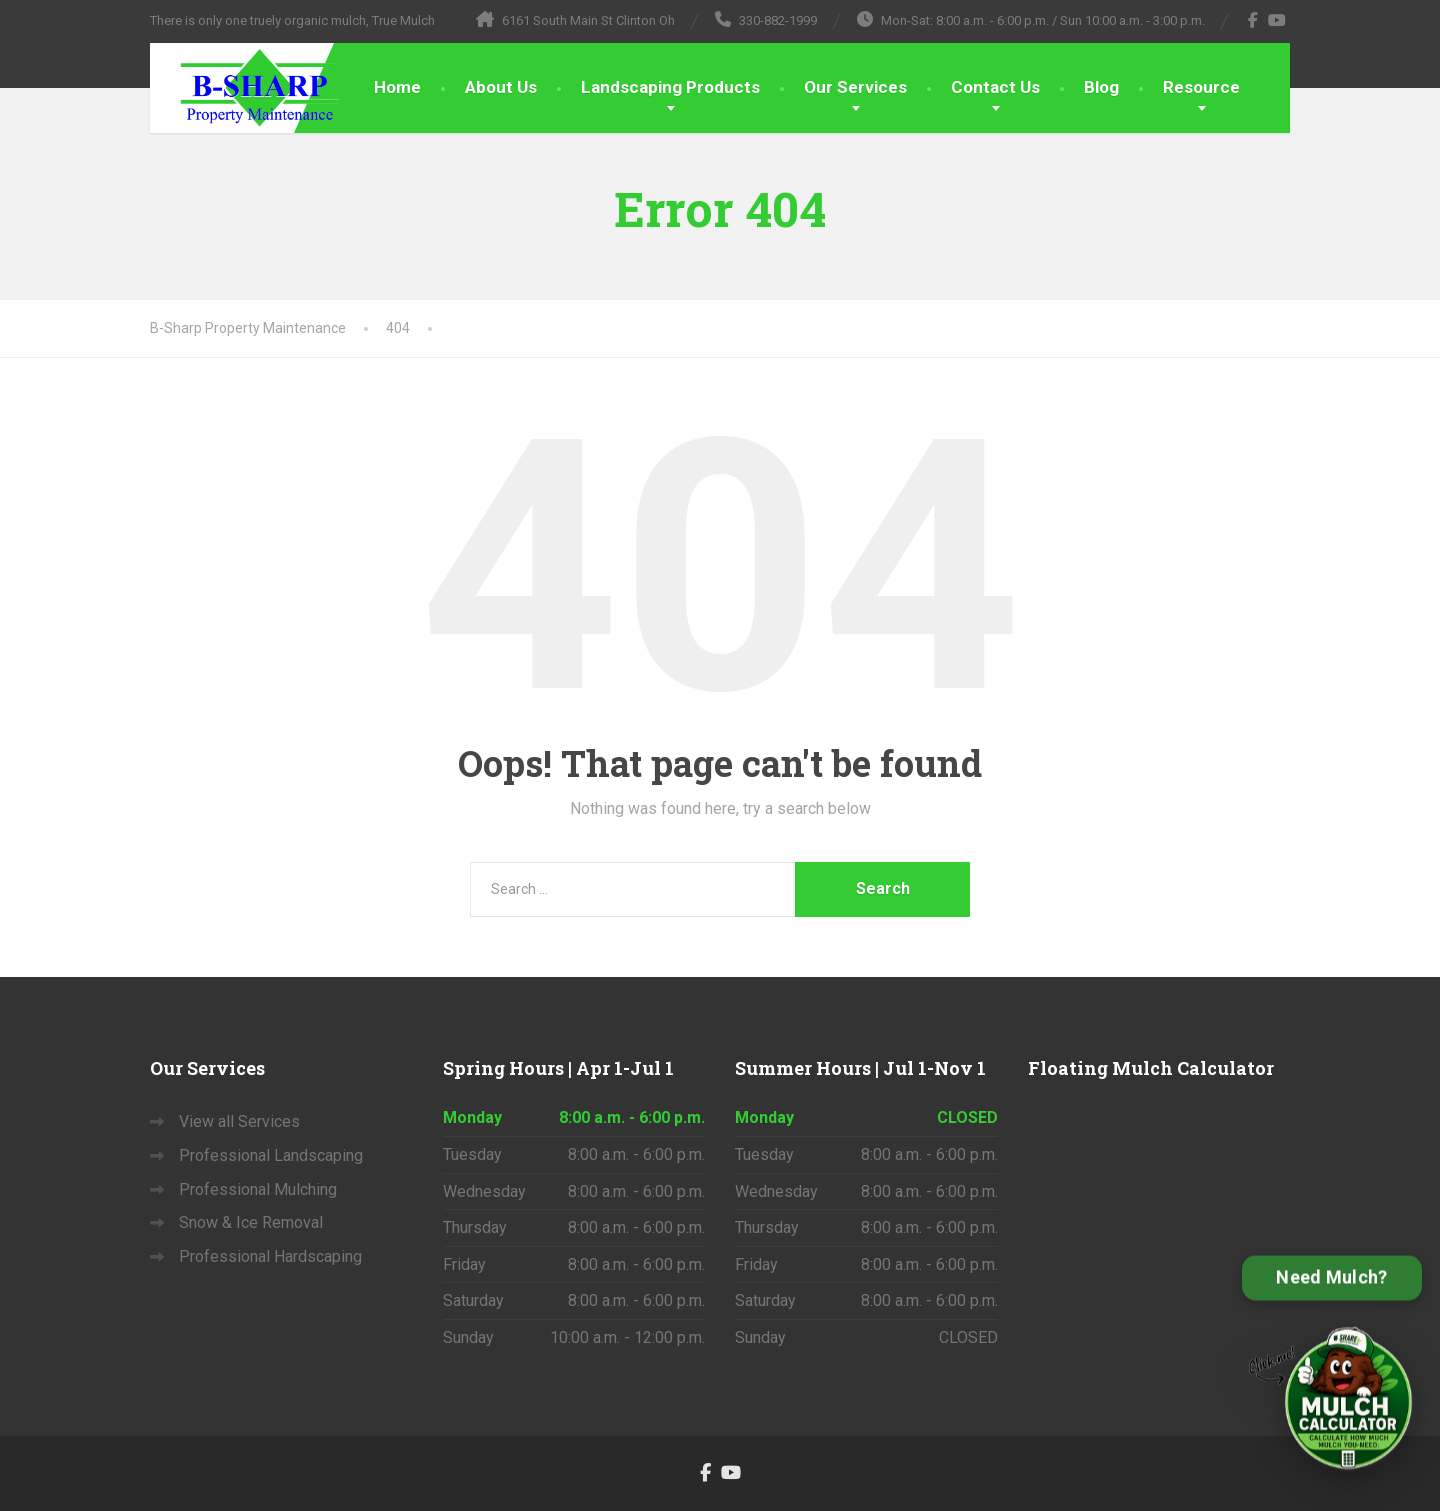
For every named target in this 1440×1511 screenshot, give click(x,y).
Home (397, 87)
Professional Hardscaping (270, 1256)
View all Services (239, 1121)
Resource (1201, 87)
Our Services (855, 87)
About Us (501, 87)
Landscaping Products (670, 87)
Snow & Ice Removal (251, 1222)
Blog (1101, 87)
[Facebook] (1253, 20)
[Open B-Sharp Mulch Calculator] (1332, 1373)
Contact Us (995, 87)
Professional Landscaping (271, 1155)
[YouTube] (1277, 20)
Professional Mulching (258, 1189)
